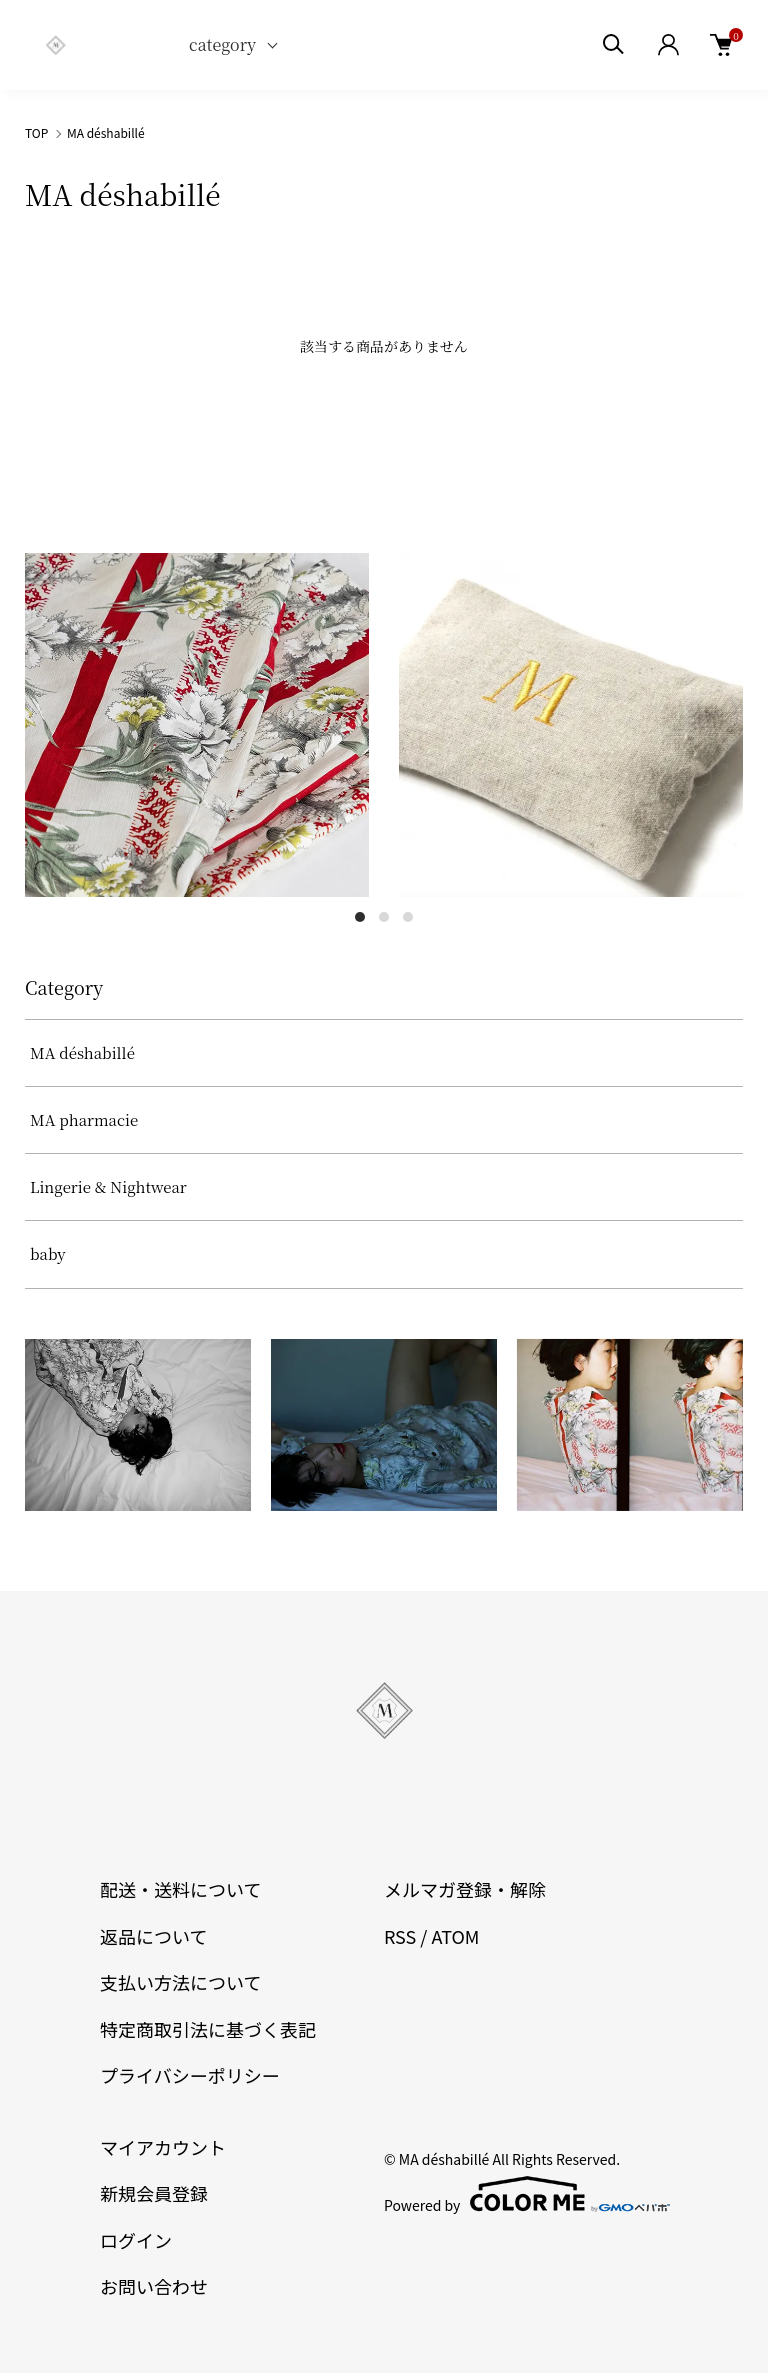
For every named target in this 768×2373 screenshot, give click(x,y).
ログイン (136, 2240)
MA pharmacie (84, 1119)
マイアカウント (163, 2147)
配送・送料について (180, 1889)
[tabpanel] (197, 725)
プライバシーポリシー (190, 2075)
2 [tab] (384, 917)
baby (48, 1253)
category (222, 44)
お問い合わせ (154, 2286)
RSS (400, 1936)
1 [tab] (360, 917)
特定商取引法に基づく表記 (208, 2029)
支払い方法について (180, 1982)
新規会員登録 (154, 2193)
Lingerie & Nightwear (108, 1186)
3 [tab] (408, 917)
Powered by (526, 2194)
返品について (153, 1936)
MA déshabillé (106, 132)
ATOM (455, 1936)
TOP (36, 132)
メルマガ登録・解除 (465, 1889)
